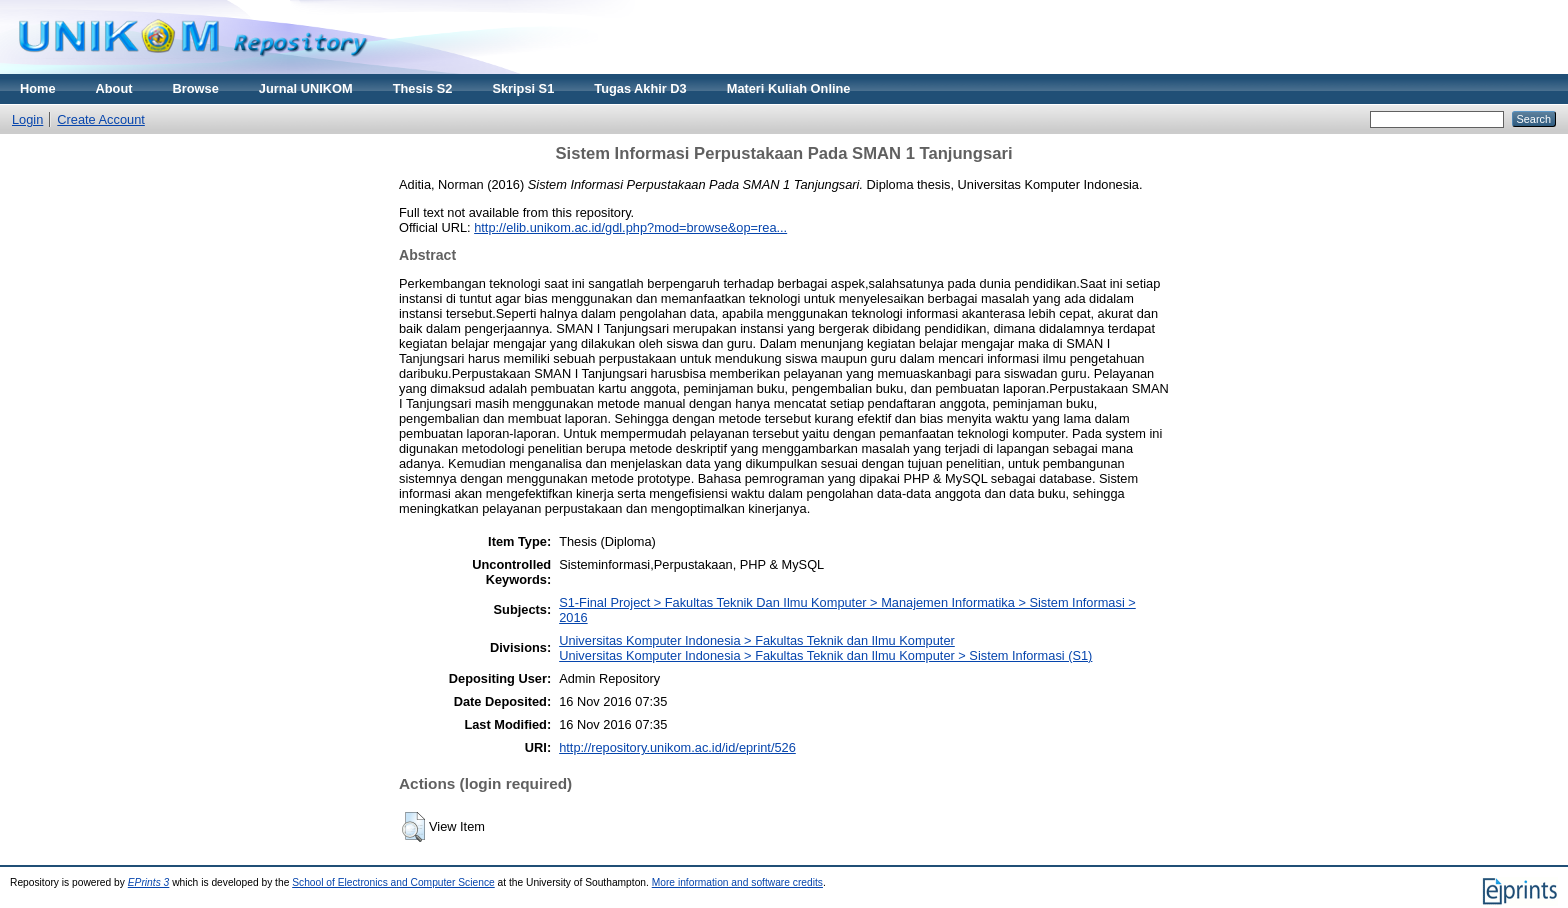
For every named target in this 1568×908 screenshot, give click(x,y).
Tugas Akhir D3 (640, 88)
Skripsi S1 (523, 88)
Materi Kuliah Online (789, 88)
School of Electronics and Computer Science (393, 882)
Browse (196, 88)
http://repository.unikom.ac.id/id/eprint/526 (677, 747)
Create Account (101, 119)
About (114, 88)
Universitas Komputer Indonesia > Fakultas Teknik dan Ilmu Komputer (757, 640)
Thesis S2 (423, 88)
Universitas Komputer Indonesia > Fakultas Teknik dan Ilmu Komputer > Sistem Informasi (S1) (825, 655)
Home (38, 88)
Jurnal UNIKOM (306, 88)
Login (27, 119)
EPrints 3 (149, 882)
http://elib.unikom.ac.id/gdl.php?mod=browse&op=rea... (630, 227)
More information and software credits (737, 882)
